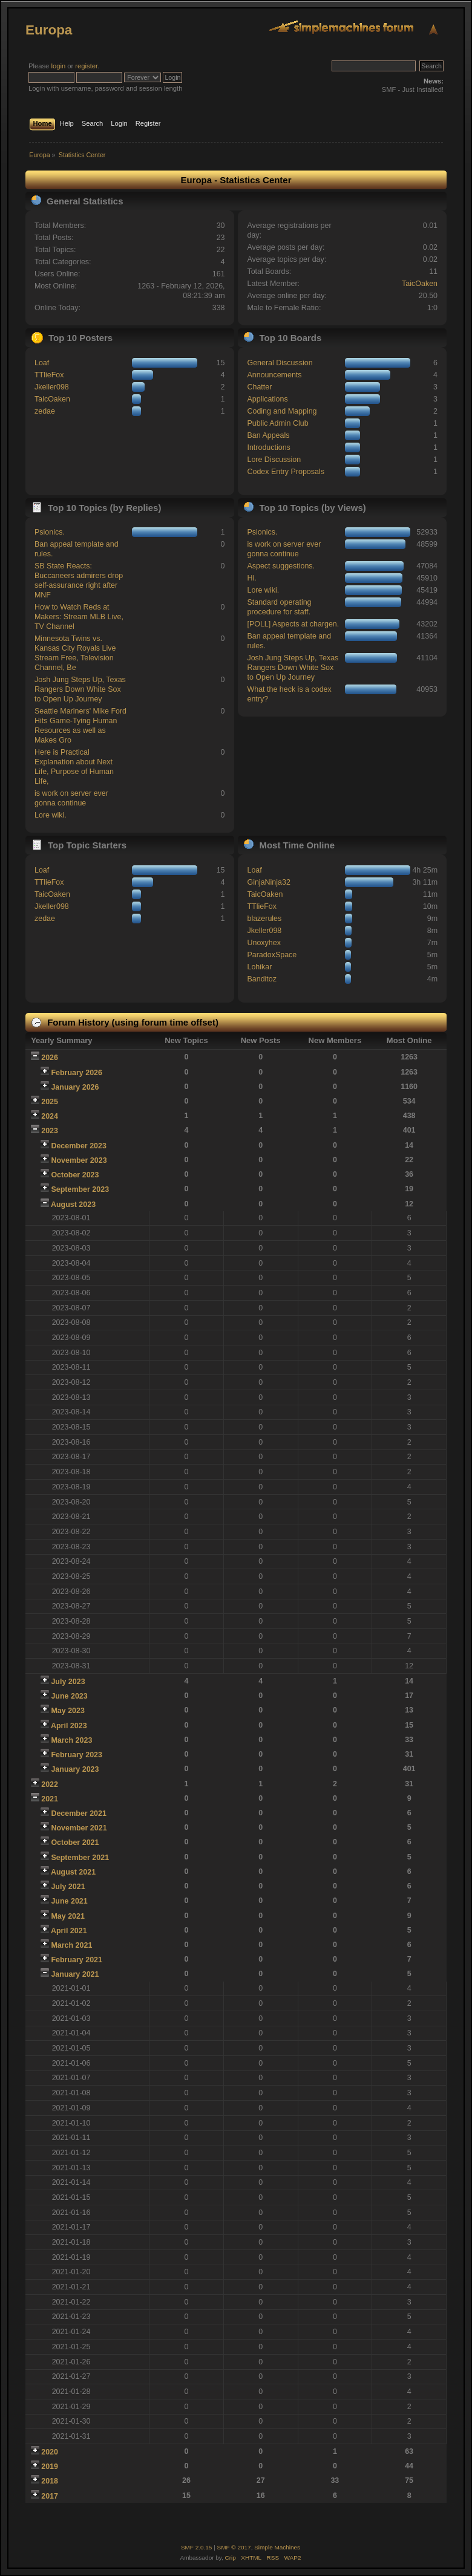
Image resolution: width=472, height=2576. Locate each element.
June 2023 (69, 1696)
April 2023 (69, 1726)
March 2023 (71, 1740)
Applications (267, 399)
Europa (48, 29)
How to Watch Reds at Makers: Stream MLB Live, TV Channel (78, 617)
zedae (44, 411)
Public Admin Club (277, 423)
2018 (49, 2481)
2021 (49, 1799)
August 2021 (73, 1872)
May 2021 (67, 1916)
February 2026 (76, 1072)
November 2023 (79, 1160)
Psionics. (49, 532)
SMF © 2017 (234, 2547)
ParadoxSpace (272, 955)
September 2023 (80, 1189)
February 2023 (76, 1755)
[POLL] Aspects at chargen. (293, 624)
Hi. (251, 578)
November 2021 (79, 1828)
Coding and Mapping (281, 411)
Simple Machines (277, 2547)
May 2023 (67, 1710)
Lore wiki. (50, 815)
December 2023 (79, 1146)
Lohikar (259, 967)
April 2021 (69, 1931)
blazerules (264, 918)
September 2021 (80, 1857)
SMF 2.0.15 (196, 2547)
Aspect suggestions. (281, 566)
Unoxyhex (263, 942)
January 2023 (75, 1769)
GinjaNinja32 (268, 882)
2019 (49, 2466)
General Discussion (279, 363)
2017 (49, 2496)
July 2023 (68, 1681)
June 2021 (69, 1901)
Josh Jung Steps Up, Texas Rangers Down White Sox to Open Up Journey (80, 689)
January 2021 (75, 1974)
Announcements (274, 375)
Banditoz (262, 979)
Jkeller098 (51, 387)
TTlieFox (49, 375)
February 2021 (76, 1960)
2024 (49, 1116)
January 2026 (75, 1087)
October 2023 (75, 1175)
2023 (49, 1131)
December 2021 (79, 1813)
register (86, 66)
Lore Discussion (274, 459)
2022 (49, 1784)
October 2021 (75, 1842)
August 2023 (73, 1204)
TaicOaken (420, 283)
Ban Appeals (268, 435)
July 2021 (68, 1886)
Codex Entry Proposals (285, 471)
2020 (49, 2452)
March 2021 (71, 1945)
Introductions (268, 447)
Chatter (259, 387)
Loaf (41, 363)
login (58, 66)
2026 (49, 1057)
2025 (49, 1102)
